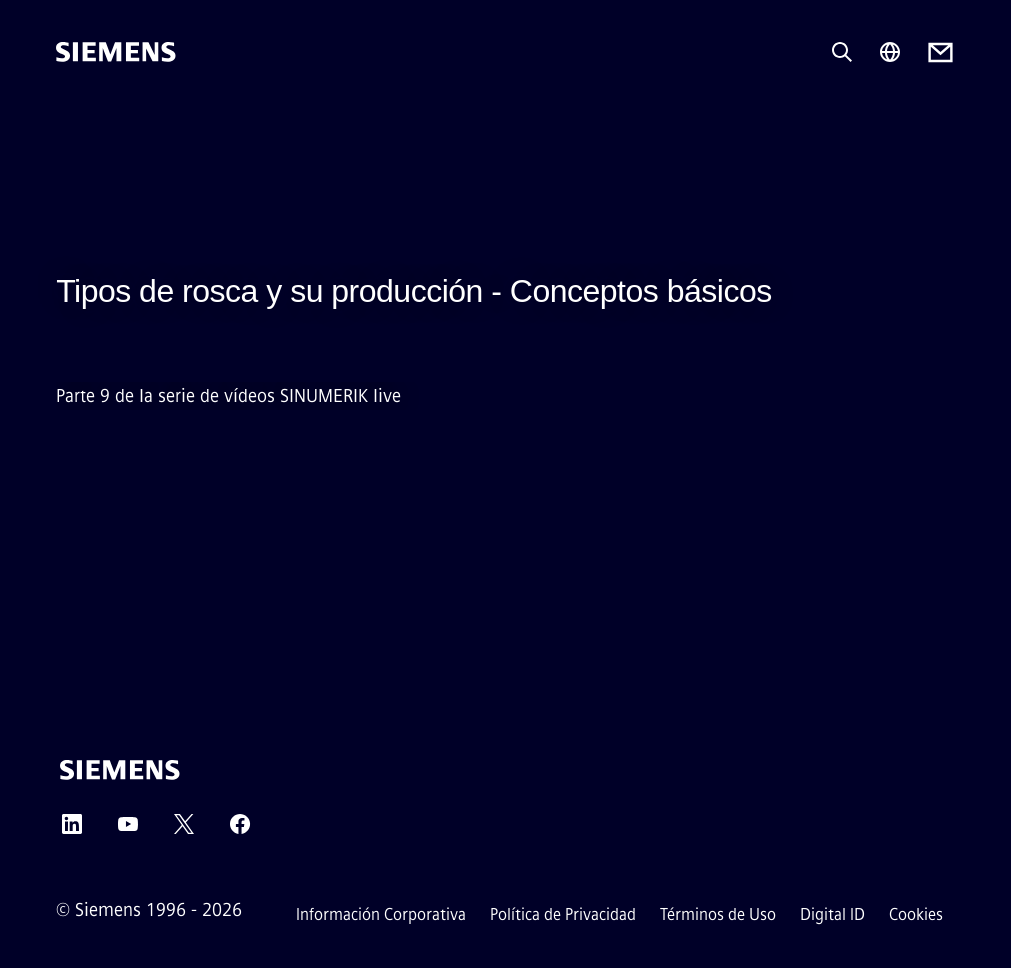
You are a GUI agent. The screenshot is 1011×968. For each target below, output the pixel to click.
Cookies (916, 914)
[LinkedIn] (72, 830)
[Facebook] (240, 830)
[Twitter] (184, 830)
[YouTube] (128, 830)
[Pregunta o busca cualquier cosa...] (842, 52)
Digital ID (832, 914)
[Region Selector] (890, 52)
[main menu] (70, 119)
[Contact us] (940, 52)
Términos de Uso (718, 914)
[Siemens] (116, 52)
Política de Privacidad (563, 914)
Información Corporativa (381, 914)
